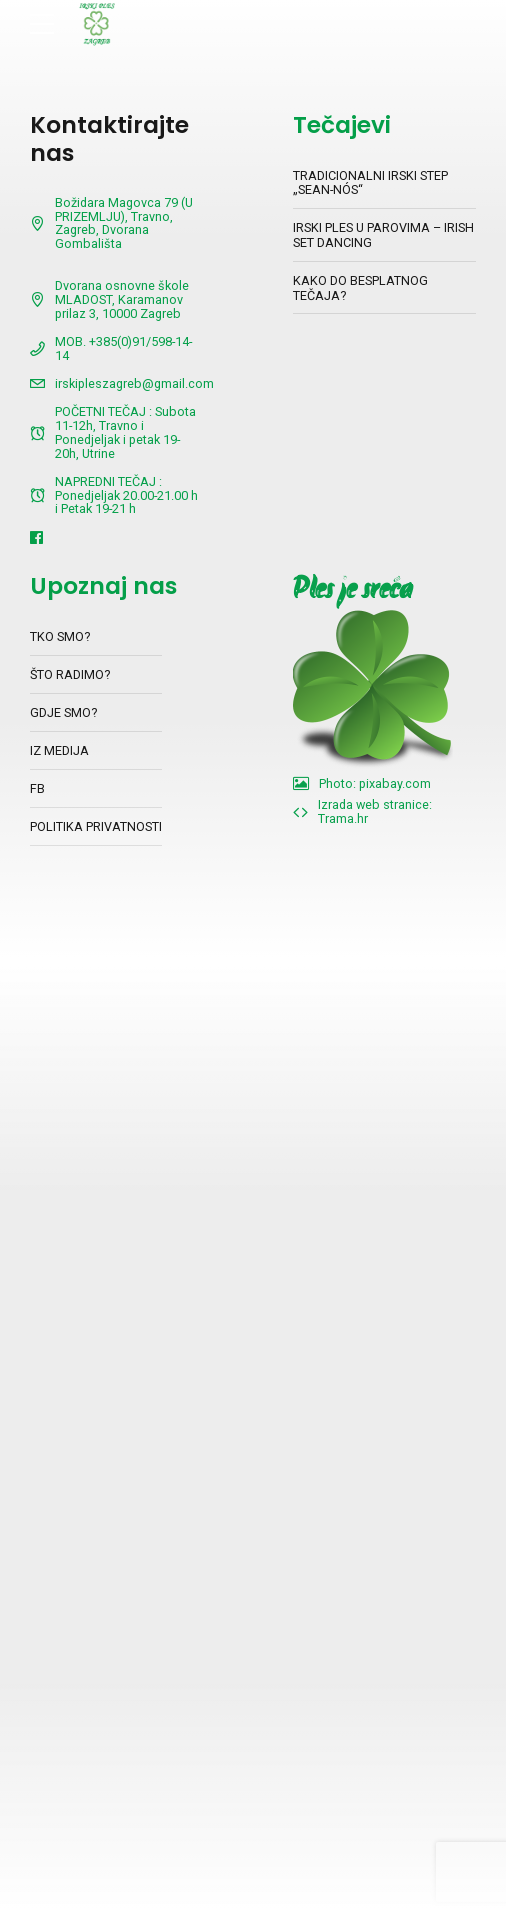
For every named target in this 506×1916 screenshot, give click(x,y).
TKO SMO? (60, 636)
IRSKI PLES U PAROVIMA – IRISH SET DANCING (383, 235)
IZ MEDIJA (59, 750)
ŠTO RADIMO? (70, 674)
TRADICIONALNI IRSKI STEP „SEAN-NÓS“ (370, 183)
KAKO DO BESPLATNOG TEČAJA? (360, 288)
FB (37, 788)
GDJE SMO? (63, 712)
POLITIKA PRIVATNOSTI (96, 826)
